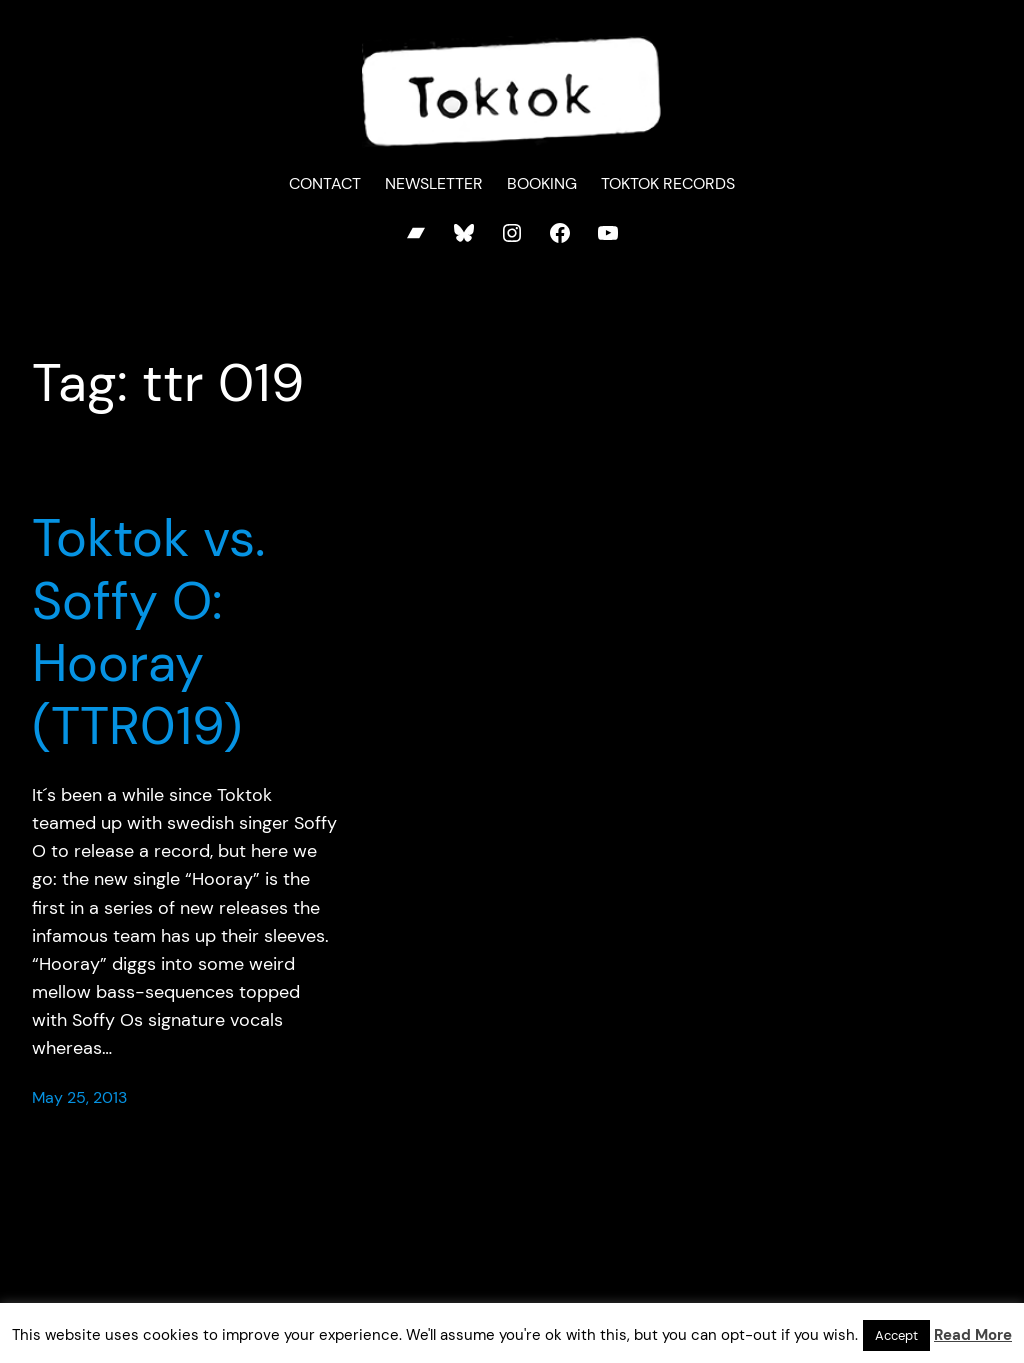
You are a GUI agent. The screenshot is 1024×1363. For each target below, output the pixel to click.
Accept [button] (896, 1335)
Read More (973, 1335)
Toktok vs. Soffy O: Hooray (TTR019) (148, 632)
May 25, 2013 (79, 1098)
